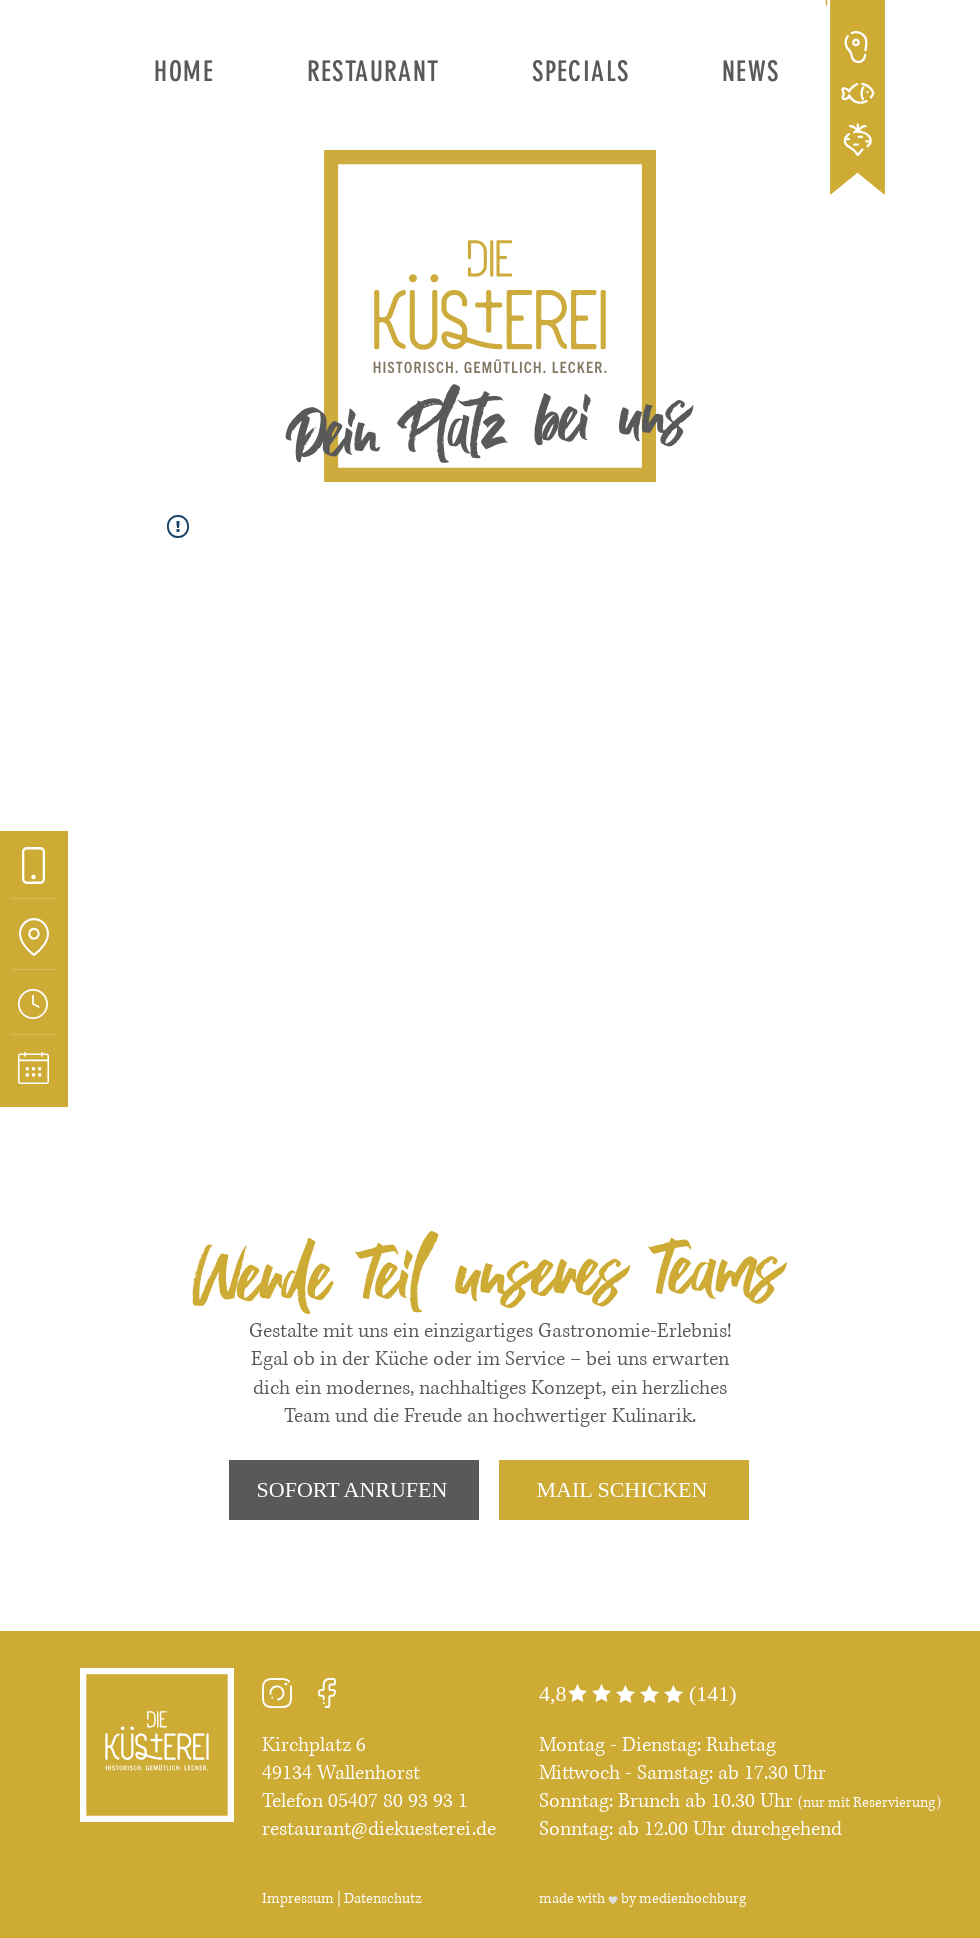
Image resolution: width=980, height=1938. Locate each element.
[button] (373, 71)
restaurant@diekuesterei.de (379, 1829)
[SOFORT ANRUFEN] (354, 1490)
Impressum (298, 1898)
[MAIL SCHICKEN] (624, 1490)
